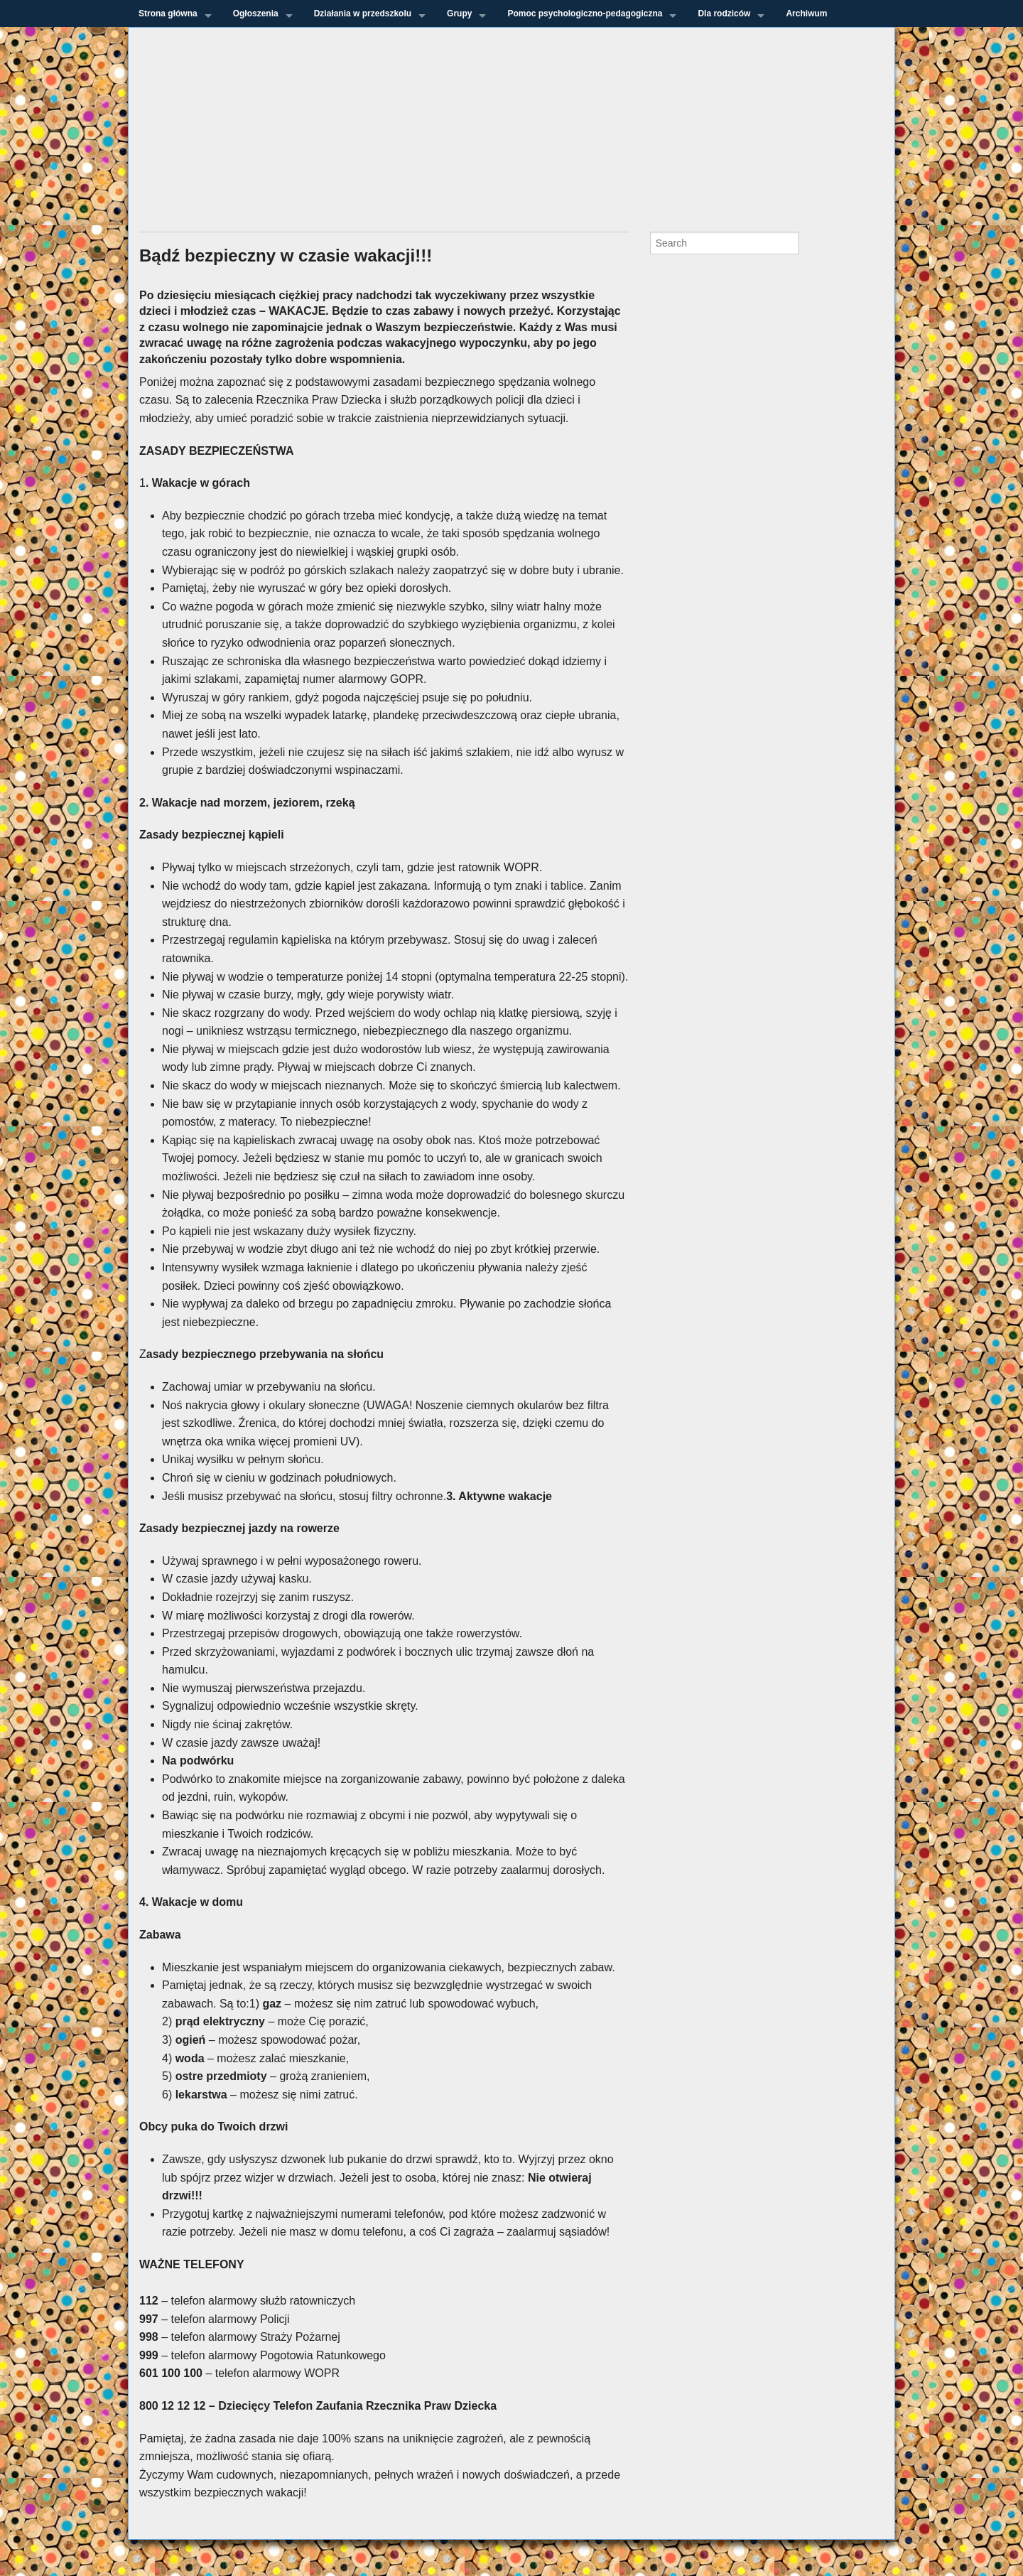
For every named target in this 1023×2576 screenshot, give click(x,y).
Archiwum (806, 13)
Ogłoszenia (255, 13)
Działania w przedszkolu (362, 13)
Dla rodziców (724, 13)
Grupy (459, 13)
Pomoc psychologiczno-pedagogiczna (584, 13)
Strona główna (168, 13)
